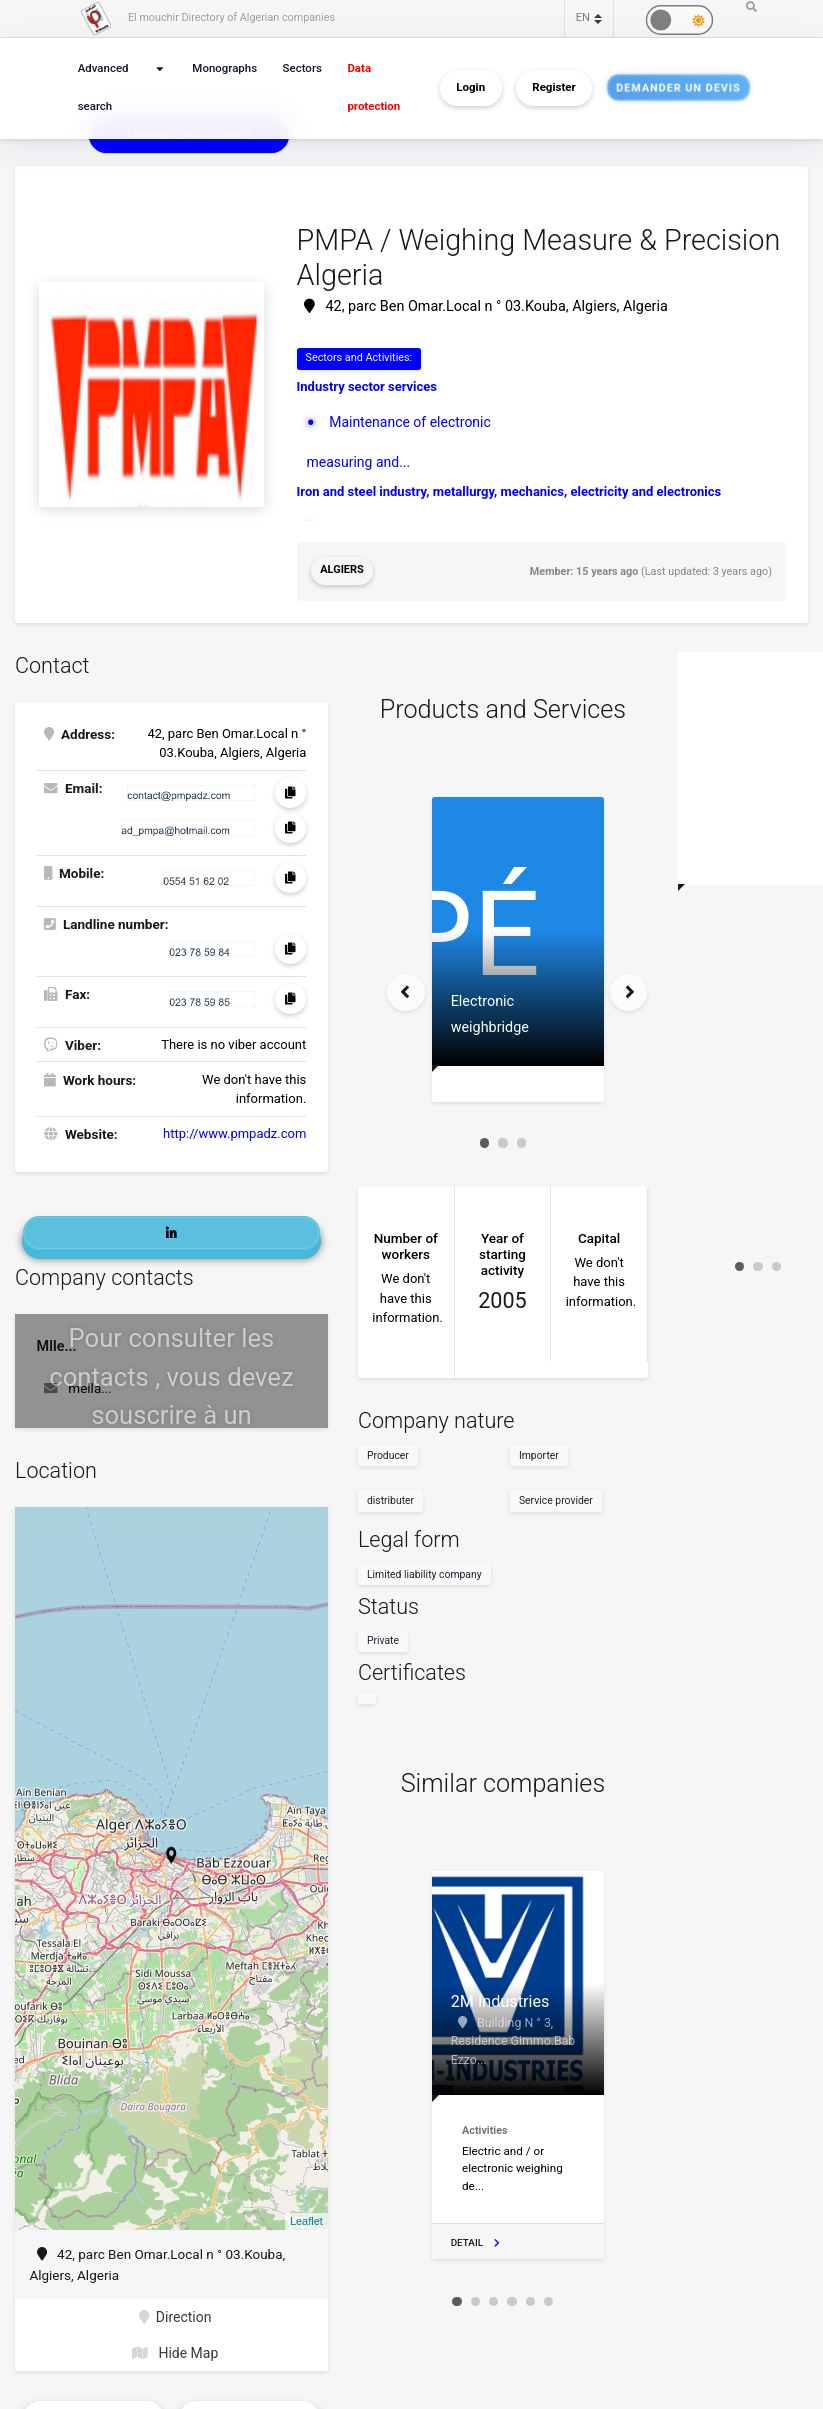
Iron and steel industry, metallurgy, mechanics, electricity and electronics (509, 488)
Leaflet (306, 2216)
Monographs (226, 68)
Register (553, 88)
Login (470, 88)
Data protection (370, 87)
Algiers (341, 569)
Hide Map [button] (174, 2346)
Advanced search (102, 87)
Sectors (300, 68)
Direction (175, 2311)
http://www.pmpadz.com (234, 1130)
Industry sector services (367, 385)
